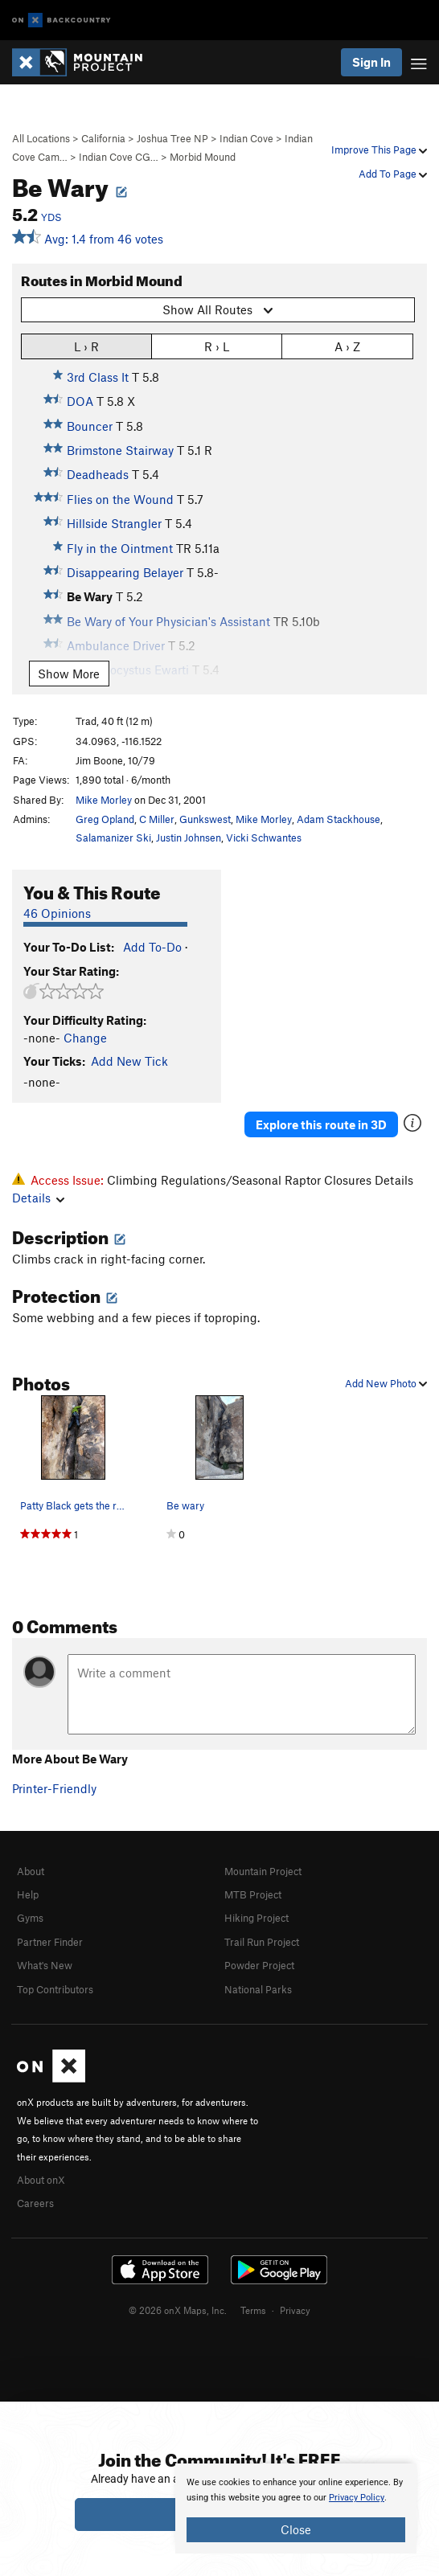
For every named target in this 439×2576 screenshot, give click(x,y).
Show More (69, 673)
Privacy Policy (356, 2497)
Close (296, 2529)
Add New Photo (386, 1383)
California (103, 138)
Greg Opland (105, 819)
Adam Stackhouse (338, 819)
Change (85, 1037)
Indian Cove (246, 138)
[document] (296, 2508)
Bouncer (90, 426)
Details (38, 1197)
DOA (80, 401)
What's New (44, 1965)
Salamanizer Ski (113, 837)
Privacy (295, 2310)
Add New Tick (129, 1061)
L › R (86, 346)
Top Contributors (55, 1989)
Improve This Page (379, 149)
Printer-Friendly (54, 1788)
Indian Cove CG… (118, 156)
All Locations (41, 138)
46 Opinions (57, 913)
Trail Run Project (261, 1941)
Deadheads (98, 474)
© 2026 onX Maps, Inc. (178, 2310)
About (30, 1871)
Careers (35, 2203)
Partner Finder (50, 1941)
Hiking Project (256, 1917)
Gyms (30, 1917)
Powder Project (259, 1965)
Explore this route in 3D (321, 1124)
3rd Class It (98, 377)
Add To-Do (152, 947)
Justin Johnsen (188, 837)
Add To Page (393, 173)
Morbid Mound (203, 156)
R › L (216, 346)
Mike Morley (104, 799)
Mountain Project (263, 1871)
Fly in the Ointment (120, 548)
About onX (41, 2179)
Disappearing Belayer (125, 572)
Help (28, 1894)
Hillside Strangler (114, 523)
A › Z (347, 346)
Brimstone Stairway (120, 450)
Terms (253, 2310)
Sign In (371, 62)
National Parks (258, 1989)
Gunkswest (205, 819)
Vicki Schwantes (264, 837)
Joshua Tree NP (172, 138)
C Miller (156, 819)
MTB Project (252, 1894)
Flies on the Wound (120, 499)
